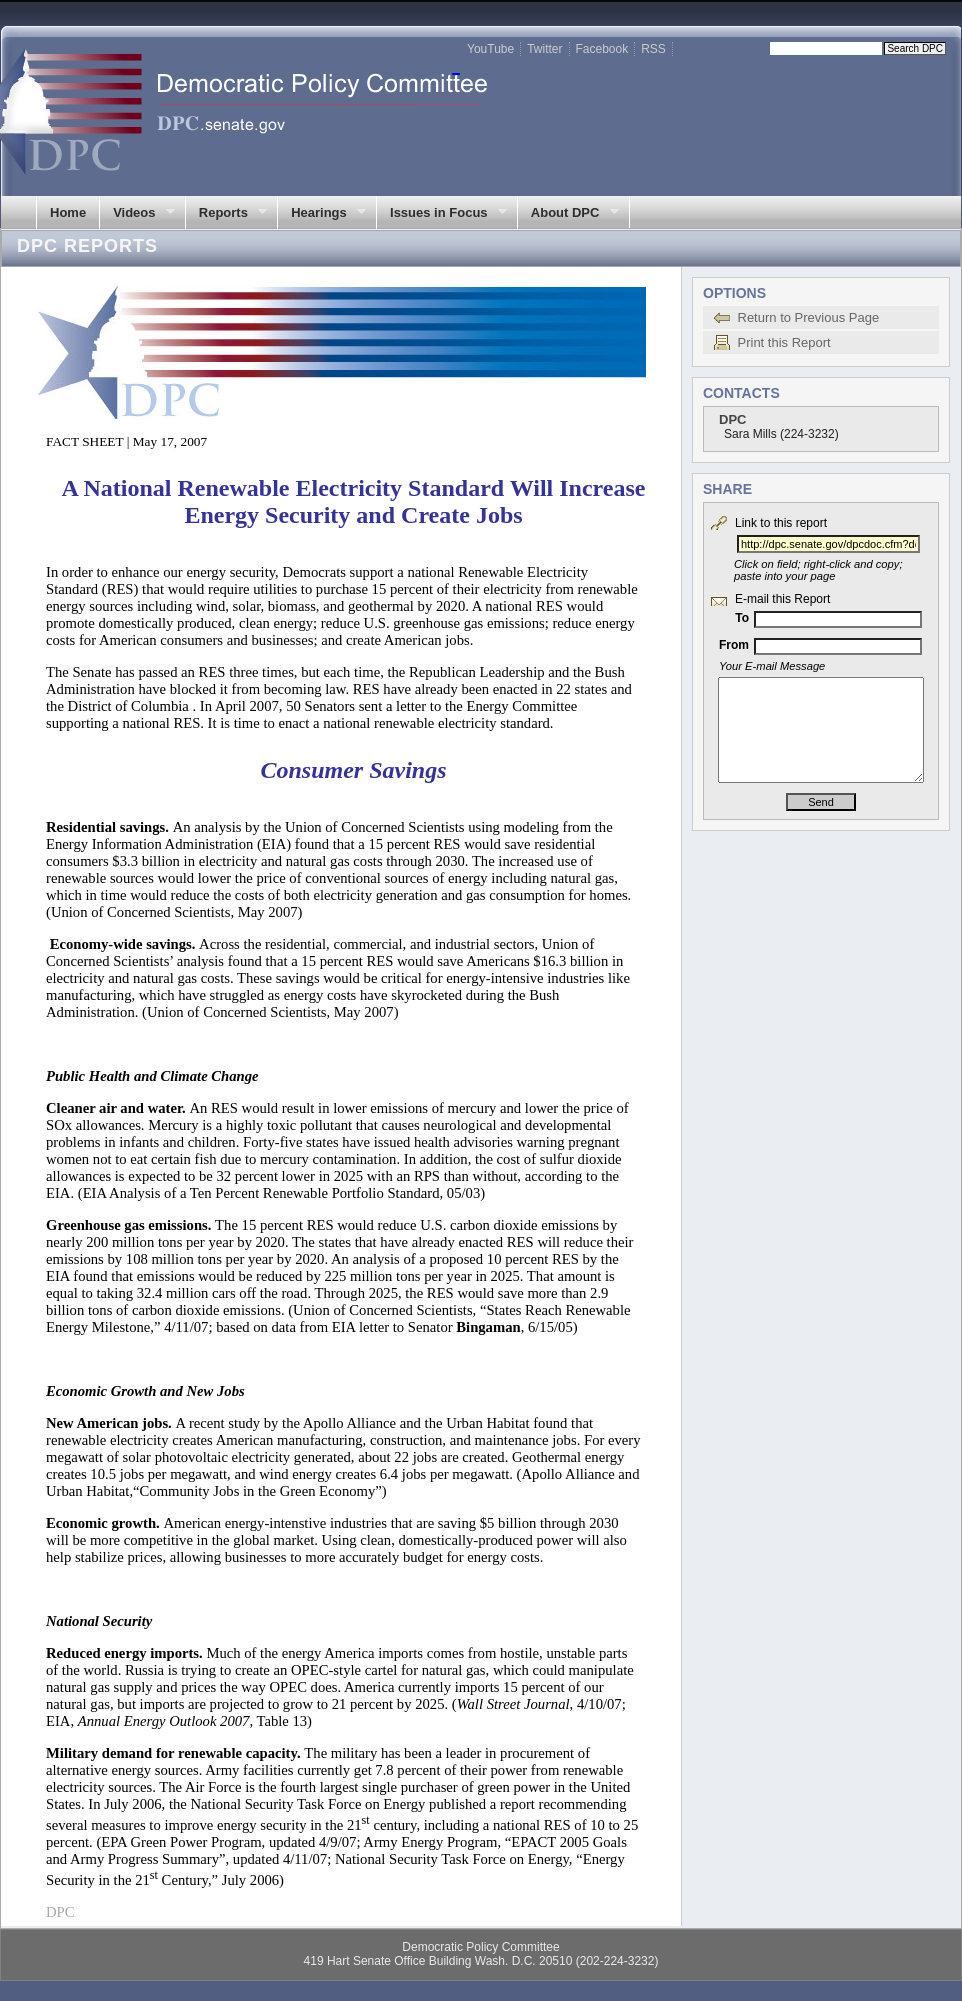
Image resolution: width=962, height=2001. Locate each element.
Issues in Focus (441, 213)
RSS (653, 49)
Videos (137, 213)
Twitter (544, 49)
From (734, 645)
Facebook (602, 49)
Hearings (321, 213)
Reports (226, 213)
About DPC (568, 213)
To (742, 618)
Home (68, 212)
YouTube (490, 49)
